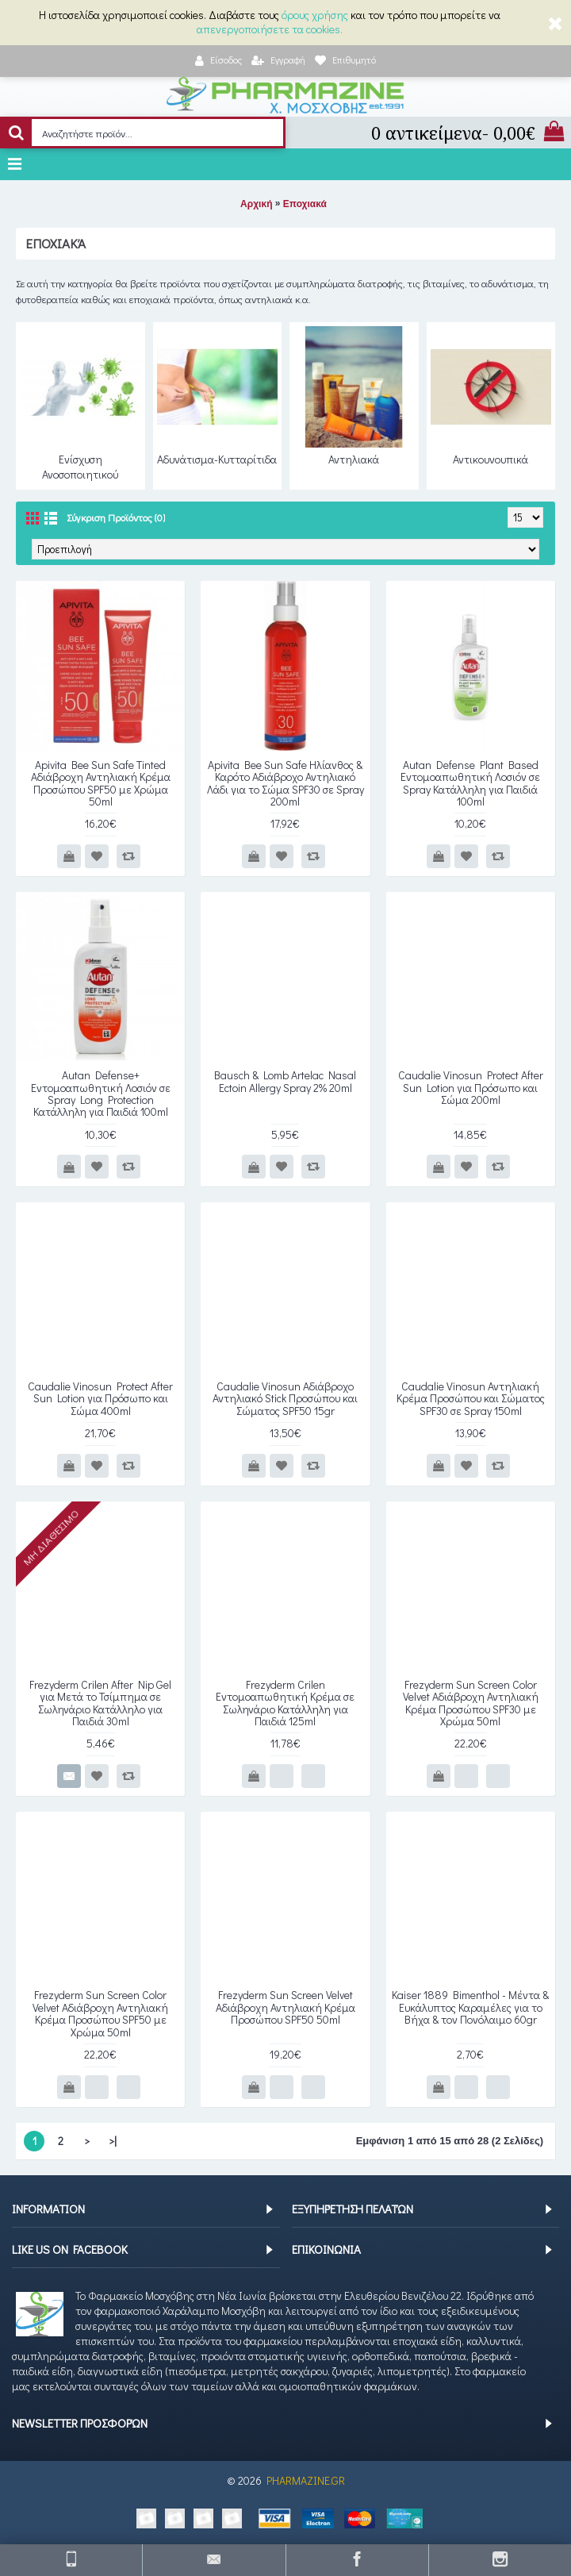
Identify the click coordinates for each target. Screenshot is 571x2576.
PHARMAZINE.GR (305, 2480)
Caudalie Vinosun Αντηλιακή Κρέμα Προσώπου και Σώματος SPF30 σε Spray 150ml (471, 1398)
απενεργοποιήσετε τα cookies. (270, 29)
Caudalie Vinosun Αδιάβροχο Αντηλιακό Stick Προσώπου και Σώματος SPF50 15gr (285, 1398)
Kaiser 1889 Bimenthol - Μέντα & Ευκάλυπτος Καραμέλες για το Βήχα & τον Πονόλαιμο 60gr (470, 2007)
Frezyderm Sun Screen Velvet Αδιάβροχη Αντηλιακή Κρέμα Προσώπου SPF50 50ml (285, 2007)
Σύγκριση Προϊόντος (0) (116, 517)
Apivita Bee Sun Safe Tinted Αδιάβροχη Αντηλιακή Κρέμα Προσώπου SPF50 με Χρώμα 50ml (101, 783)
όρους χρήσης (315, 14)
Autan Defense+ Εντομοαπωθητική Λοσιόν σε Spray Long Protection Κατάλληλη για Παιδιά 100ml (101, 1093)
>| (113, 2140)
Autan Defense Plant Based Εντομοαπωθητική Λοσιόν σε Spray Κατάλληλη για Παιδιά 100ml (470, 783)
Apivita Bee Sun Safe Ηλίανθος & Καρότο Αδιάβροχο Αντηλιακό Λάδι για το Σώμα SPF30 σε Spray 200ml (285, 783)
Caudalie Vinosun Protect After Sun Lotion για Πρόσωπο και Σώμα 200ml (470, 1087)
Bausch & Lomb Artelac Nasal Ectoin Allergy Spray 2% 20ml (285, 1080)
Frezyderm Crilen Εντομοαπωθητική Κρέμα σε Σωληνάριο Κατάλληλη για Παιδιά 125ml (285, 1702)
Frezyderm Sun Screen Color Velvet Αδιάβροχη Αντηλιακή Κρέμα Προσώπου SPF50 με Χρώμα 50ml (100, 2013)
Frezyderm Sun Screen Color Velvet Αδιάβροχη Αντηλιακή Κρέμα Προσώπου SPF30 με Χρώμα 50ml (470, 1702)
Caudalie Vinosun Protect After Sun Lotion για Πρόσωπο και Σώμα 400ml (100, 1398)
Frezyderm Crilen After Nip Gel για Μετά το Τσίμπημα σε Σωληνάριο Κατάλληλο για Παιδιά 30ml (100, 1702)
